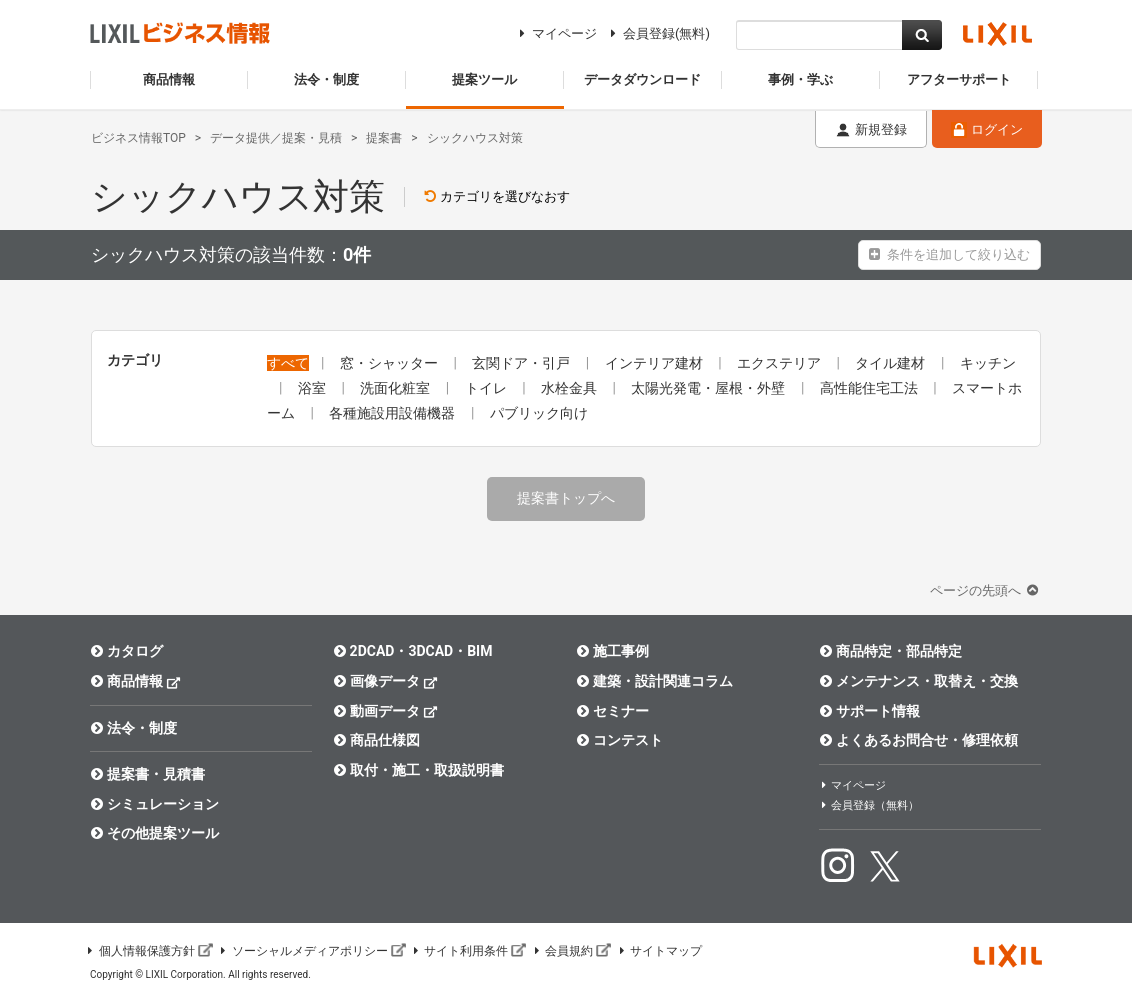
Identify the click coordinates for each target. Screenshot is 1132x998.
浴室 (313, 388)
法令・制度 (133, 728)
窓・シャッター (390, 363)
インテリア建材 (655, 363)
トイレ (487, 388)
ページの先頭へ (986, 590)
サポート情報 (869, 711)
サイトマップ (659, 951)
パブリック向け (539, 413)
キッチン (988, 363)
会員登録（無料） (869, 805)
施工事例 (612, 651)
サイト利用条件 (469, 951)
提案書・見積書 (147, 774)
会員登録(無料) (657, 33)
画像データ (385, 680)
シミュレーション (154, 804)
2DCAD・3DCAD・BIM (412, 651)
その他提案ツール (154, 833)
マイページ (555, 33)
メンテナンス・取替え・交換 (918, 681)
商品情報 (135, 680)
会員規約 (571, 951)
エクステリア (780, 363)
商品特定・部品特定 (890, 651)
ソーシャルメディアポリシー (312, 951)
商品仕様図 (376, 740)
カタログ (126, 651)
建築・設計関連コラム (654, 681)
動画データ (385, 710)
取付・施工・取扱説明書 (418, 770)
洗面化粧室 (396, 388)
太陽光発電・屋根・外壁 (709, 388)
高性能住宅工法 (870, 388)
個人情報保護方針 (149, 951)
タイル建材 (891, 363)
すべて (288, 363)
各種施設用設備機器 (393, 413)
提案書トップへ (566, 498)
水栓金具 (570, 388)
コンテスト (619, 740)
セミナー (612, 711)
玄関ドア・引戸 (522, 363)
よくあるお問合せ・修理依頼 (918, 740)
